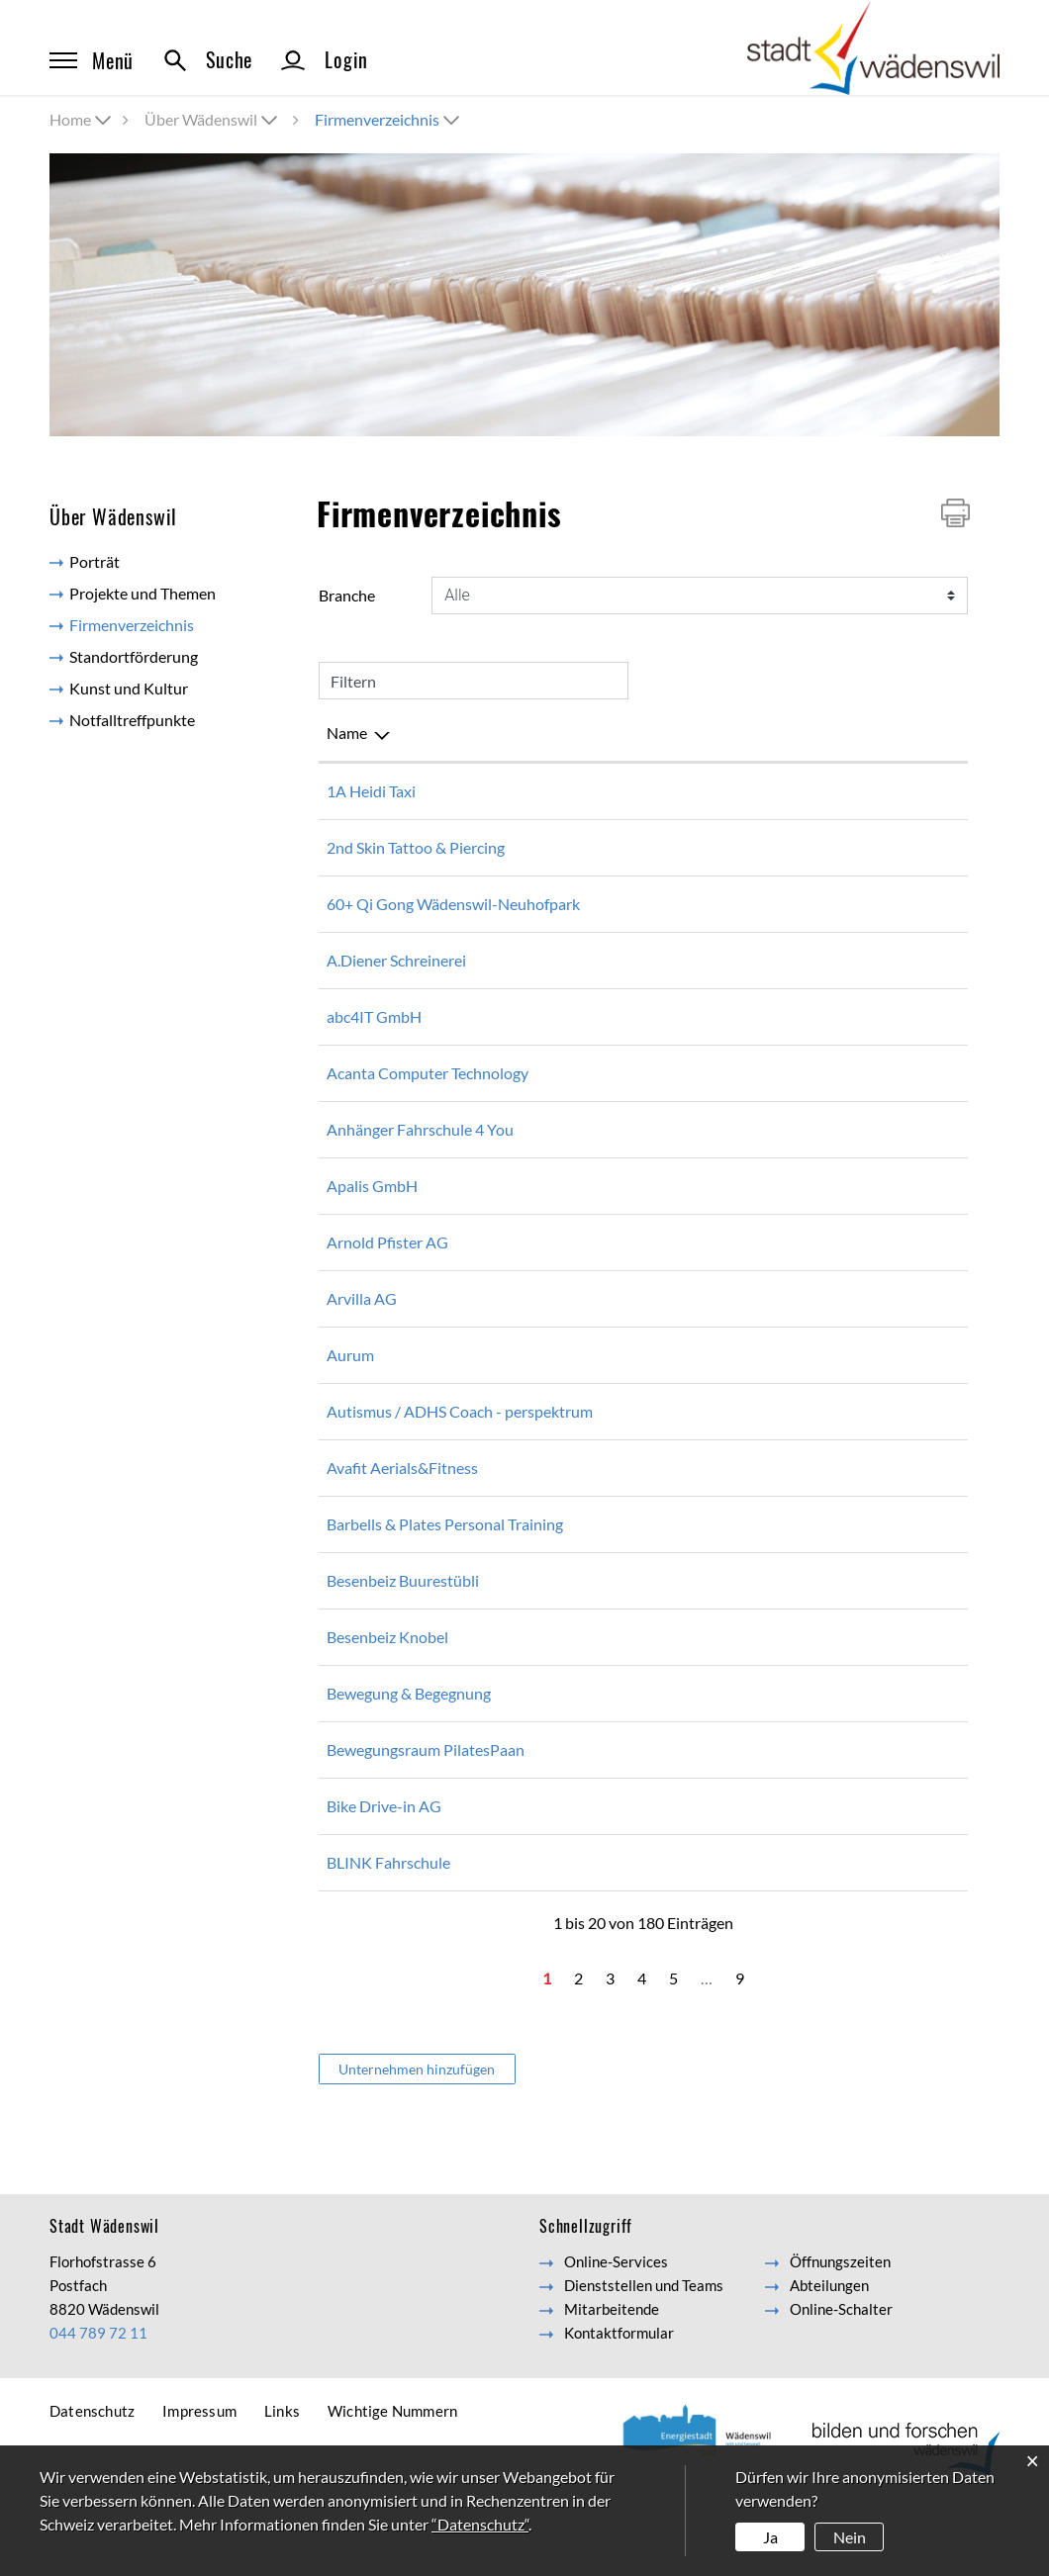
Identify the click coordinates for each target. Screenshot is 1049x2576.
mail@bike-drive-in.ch (782, 1877)
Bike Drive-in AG (384, 1877)
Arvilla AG (362, 1322)
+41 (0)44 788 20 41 (623, 1651)
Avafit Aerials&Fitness (402, 1515)
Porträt (94, 561)
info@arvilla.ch (758, 1322)
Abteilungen (829, 2356)
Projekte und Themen (142, 593)
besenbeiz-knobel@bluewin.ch (811, 1708)
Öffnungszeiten (840, 2333)
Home (70, 119)
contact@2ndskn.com (781, 847)
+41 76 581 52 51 (613, 1435)
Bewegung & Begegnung (409, 1764)
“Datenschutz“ (479, 2524)
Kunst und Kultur (128, 688)
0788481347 (598, 1571)
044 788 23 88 (603, 1708)
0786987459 (598, 1820)
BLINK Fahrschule (388, 1933)
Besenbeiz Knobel (387, 1708)
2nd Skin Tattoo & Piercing (416, 847)
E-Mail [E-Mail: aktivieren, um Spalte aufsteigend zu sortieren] (730, 732)
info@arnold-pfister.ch (784, 1265)
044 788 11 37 (603, 1265)
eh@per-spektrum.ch (779, 1435)
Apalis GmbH (372, 1209)
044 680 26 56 (603, 1040)
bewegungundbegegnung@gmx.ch (824, 1764)
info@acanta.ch (759, 1096)
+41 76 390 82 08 (613, 1378)
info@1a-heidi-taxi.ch (781, 791)
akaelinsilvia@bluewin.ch (792, 1651)
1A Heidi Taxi (371, 791)
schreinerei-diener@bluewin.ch (813, 983)
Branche (347, 595)
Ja (770, 2537)
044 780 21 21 (603, 1322)
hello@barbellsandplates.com (807, 1571)
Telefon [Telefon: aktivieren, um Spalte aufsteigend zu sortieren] (579, 732)
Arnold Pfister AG (387, 1265)
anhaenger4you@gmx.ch (791, 1153)
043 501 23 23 (603, 1209)
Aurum (350, 1378)
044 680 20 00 (603, 1096)
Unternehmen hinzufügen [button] (416, 2140)
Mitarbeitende (611, 2380)
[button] (212, 119)
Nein (849, 2537)
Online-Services (616, 2333)
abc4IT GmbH (374, 1040)
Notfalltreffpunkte (132, 719)
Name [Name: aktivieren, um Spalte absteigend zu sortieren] (347, 732)
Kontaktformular (619, 2404)
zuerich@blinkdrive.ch (782, 1933)
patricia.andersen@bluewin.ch (809, 1820)
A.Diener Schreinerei (396, 983)
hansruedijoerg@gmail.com (800, 903)
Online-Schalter (841, 2380)
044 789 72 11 (98, 2404)
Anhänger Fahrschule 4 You (420, 1153)
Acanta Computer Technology (427, 1096)
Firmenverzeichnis (170, 623)
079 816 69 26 (603, 1515)
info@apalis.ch (757, 1209)
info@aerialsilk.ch (767, 1515)
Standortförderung (133, 656)
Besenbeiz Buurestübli (403, 1651)
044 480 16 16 (603, 847)
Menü (91, 60)
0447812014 (598, 983)
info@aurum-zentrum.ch (791, 1378)
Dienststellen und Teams (643, 2356)
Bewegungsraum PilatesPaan (425, 1820)
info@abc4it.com (764, 1040)
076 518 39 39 (603, 791)
